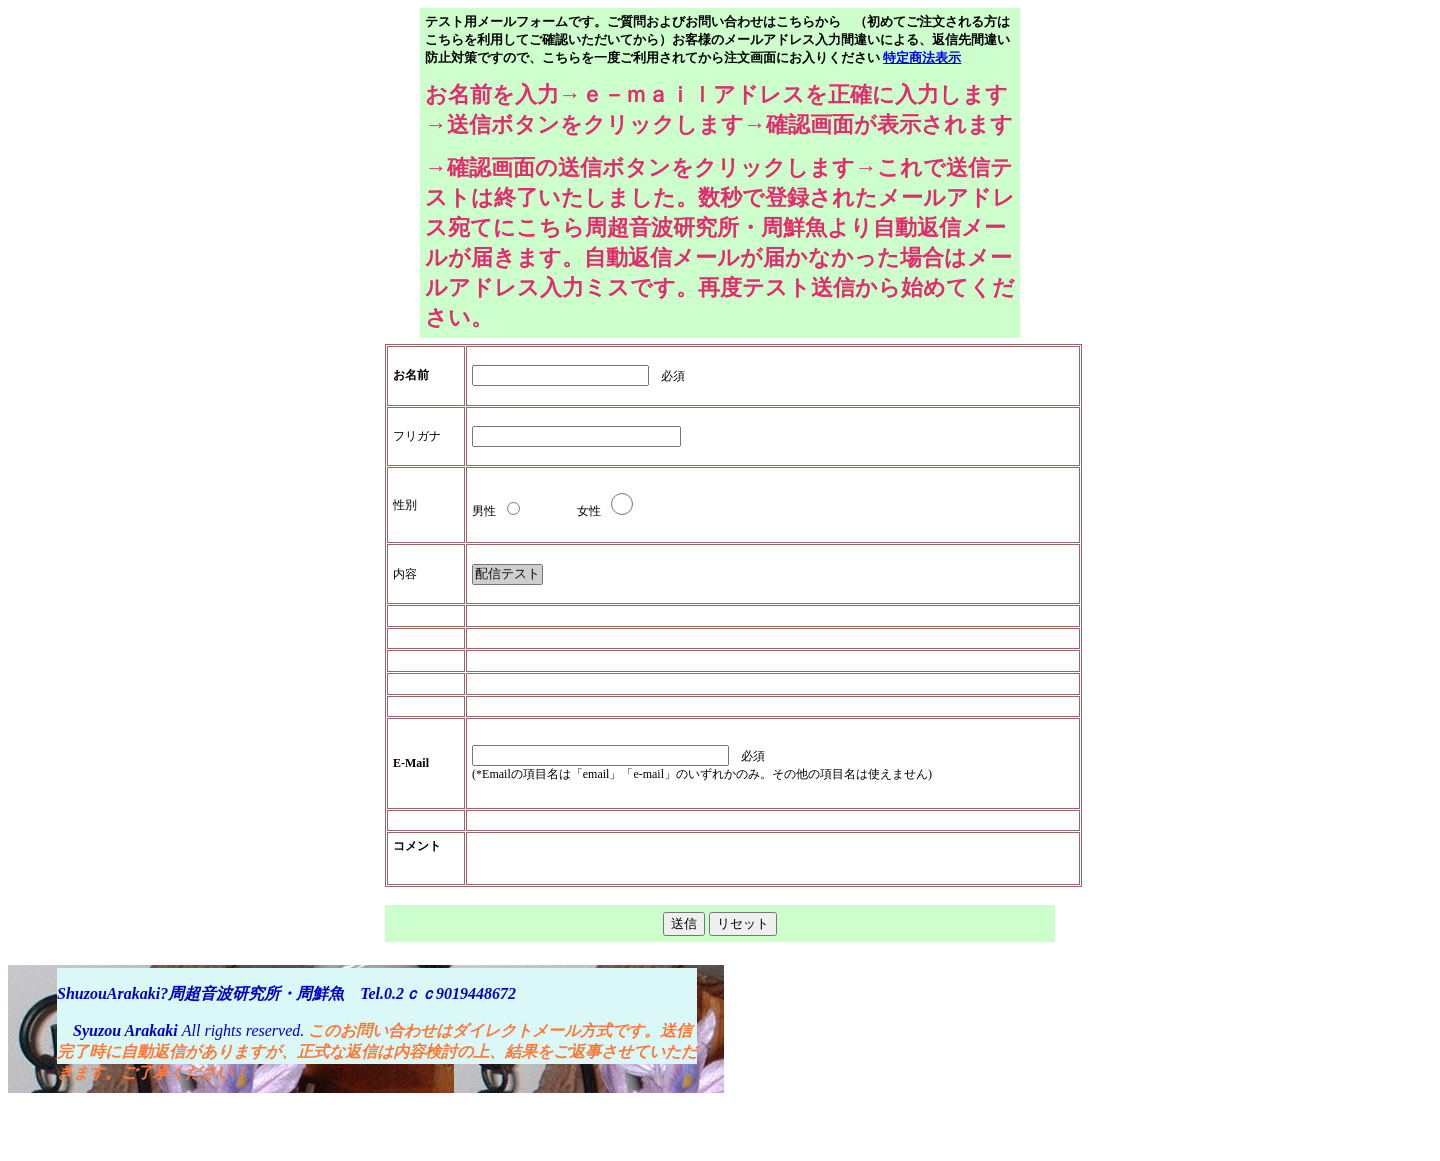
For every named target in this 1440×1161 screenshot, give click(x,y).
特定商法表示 (922, 57)
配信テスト (507, 574)
